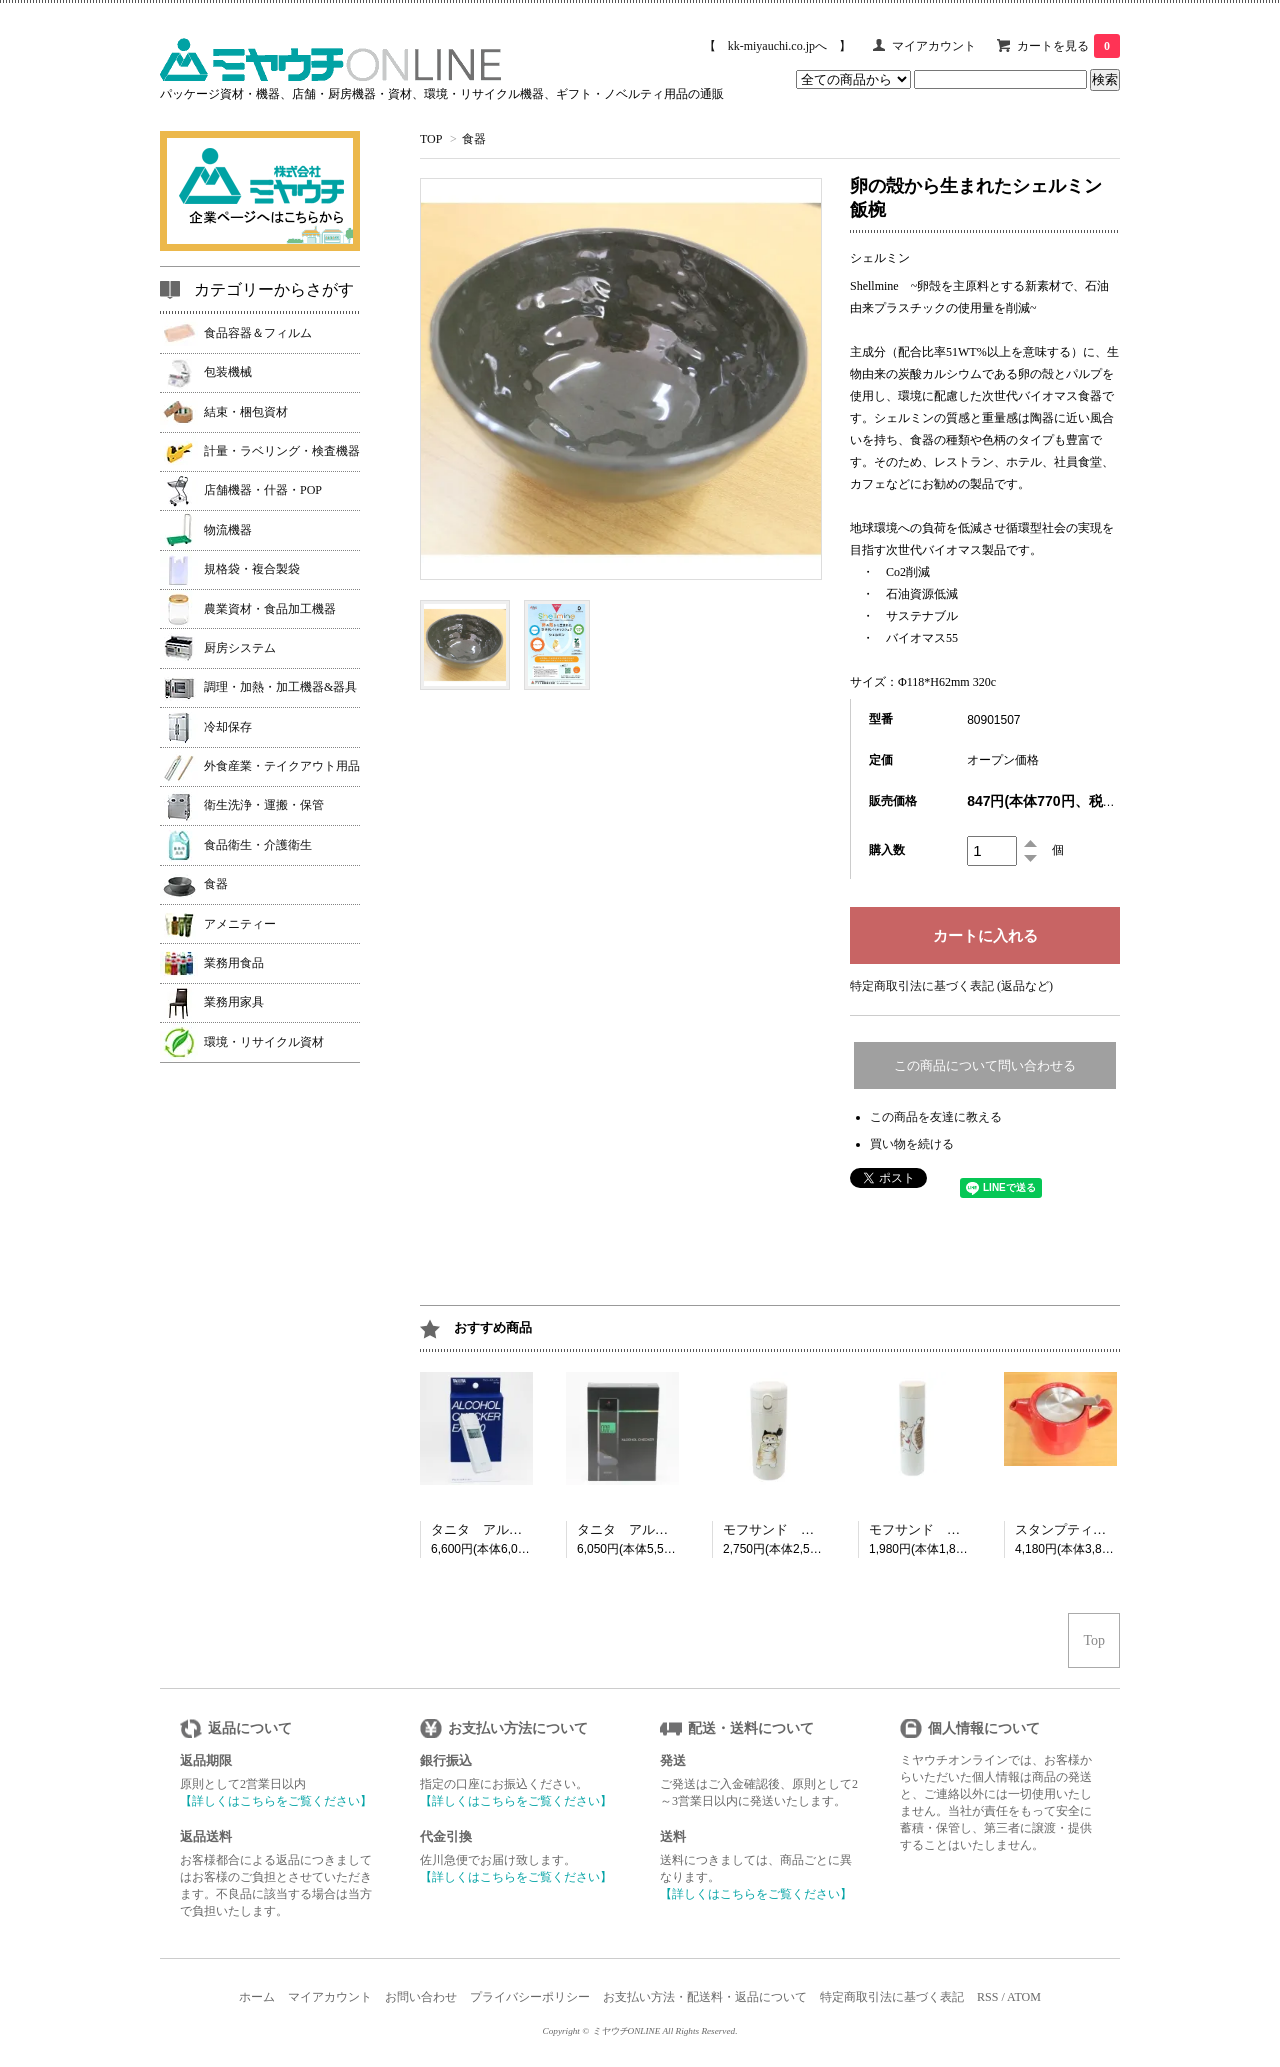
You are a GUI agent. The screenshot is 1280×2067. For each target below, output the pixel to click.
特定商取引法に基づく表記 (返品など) (951, 986)
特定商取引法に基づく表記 (892, 1997)
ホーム (257, 1997)
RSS (987, 1997)
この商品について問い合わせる (985, 1065)
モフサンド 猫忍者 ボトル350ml (824, 1529)
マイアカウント (934, 46)
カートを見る (1068, 46)
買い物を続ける (912, 1144)
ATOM (1024, 1997)
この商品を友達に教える (936, 1117)
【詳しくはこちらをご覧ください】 (276, 1801)
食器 (474, 139)
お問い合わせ (421, 1997)
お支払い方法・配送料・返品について (705, 1997)
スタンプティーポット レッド (1106, 1529)
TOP (431, 139)
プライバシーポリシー (530, 1997)
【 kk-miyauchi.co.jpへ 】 (777, 46)
